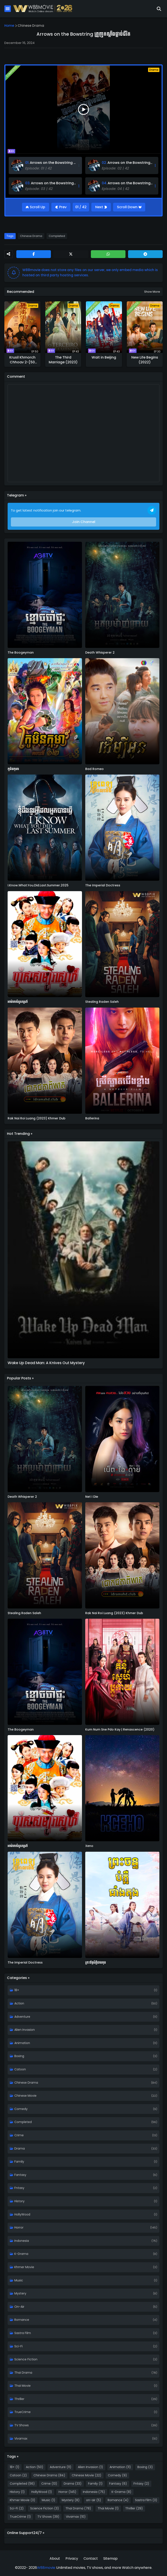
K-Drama (21, 2254)
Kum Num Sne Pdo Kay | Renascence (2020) (119, 1729)
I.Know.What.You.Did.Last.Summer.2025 (38, 885)
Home (9, 25)
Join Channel (83, 521)
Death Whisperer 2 (100, 652)
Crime (19, 2135)
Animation (22, 2043)
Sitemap (110, 2558)
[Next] (101, 207)
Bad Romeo (94, 769)
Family (19, 2161)
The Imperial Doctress (102, 885)
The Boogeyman (21, 652)
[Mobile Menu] (7, 8)
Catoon (20, 2069)
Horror (18, 2227)
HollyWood (22, 2214)
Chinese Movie (25, 2095)
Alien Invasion (24, 2030)
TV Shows (21, 2425)
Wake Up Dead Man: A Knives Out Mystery (46, 1362)
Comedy (21, 2109)
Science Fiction (25, 2359)
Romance (21, 2320)
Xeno (89, 1846)
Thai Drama (23, 2372)
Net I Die (91, 1496)
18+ (16, 1990)
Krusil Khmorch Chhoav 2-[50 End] (22, 360)
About (55, 2558)
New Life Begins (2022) (144, 360)
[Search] (159, 8)
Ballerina (92, 1118)
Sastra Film (22, 2333)
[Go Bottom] (129, 207)
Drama (19, 2148)
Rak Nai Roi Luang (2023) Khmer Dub (36, 1118)
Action (19, 2003)
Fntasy (19, 2188)
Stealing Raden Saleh (102, 1002)
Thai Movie (22, 2385)
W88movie (46, 2567)
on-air (19, 2306)
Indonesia (21, 2241)
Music (18, 2280)
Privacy (71, 2558)
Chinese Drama (31, 25)
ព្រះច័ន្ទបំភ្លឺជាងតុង (95, 1962)
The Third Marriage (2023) (63, 360)
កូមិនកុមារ (13, 769)
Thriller (19, 2399)
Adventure (22, 2016)
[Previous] (60, 207)
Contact (91, 2558)
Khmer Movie (24, 2267)
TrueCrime (22, 2412)
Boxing (19, 2056)
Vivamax (20, 2438)
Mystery (20, 2293)
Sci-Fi (18, 2346)
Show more (152, 292)
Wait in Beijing (104, 357)
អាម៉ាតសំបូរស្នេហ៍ (18, 1002)
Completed (57, 236)
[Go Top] (35, 207)
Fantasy (20, 2175)
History (19, 2201)
